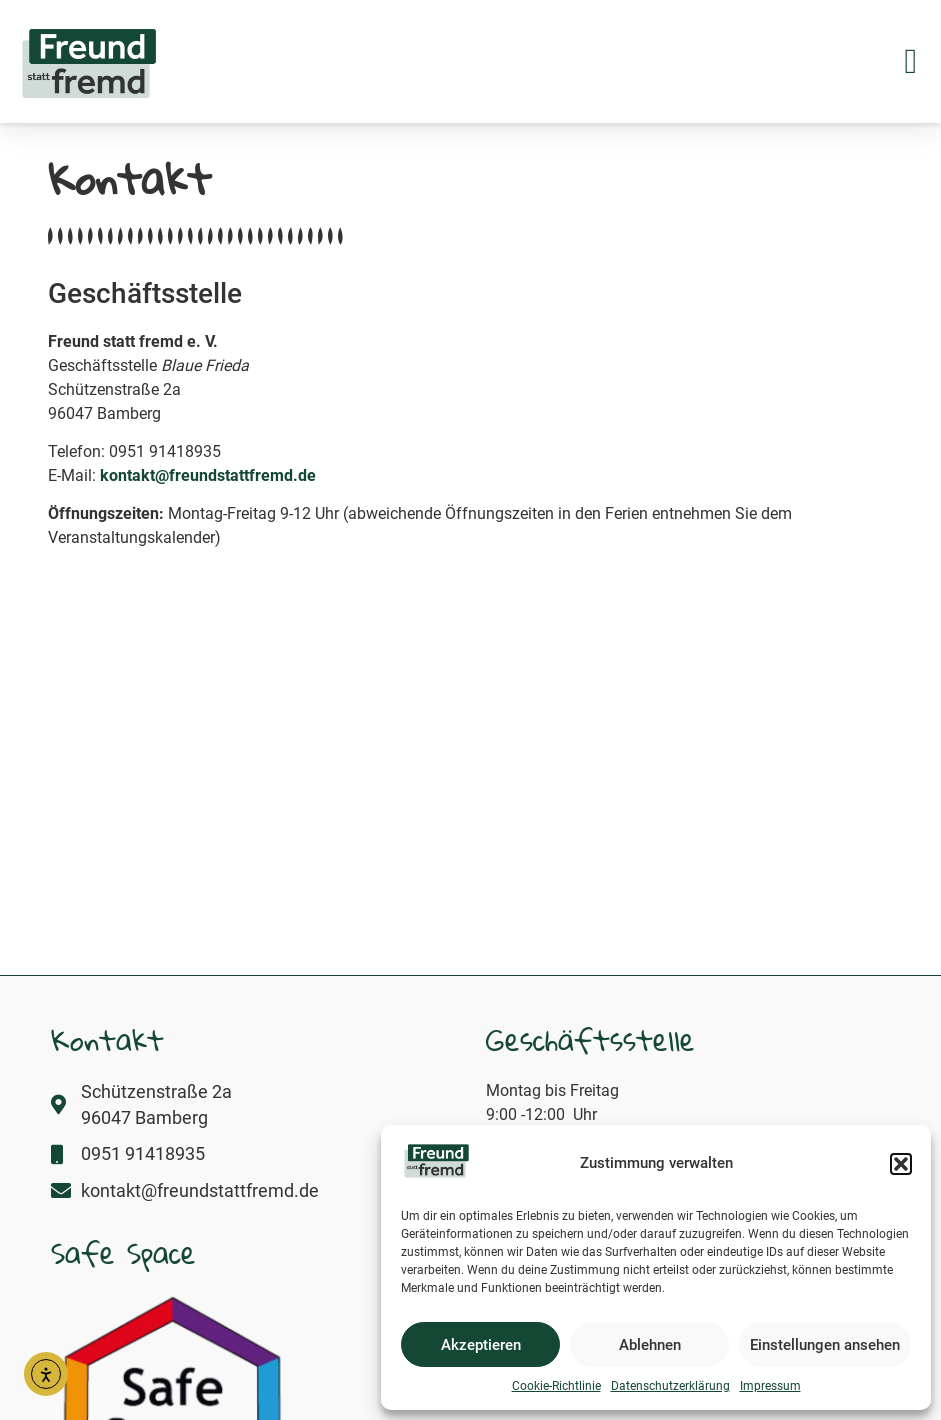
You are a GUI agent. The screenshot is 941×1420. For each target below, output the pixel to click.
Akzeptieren (481, 1345)
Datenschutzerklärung (670, 1386)
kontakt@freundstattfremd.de (208, 475)
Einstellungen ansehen (825, 1345)
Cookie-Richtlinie (556, 1386)
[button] (901, 1164)
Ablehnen (650, 1345)
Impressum (770, 1386)
